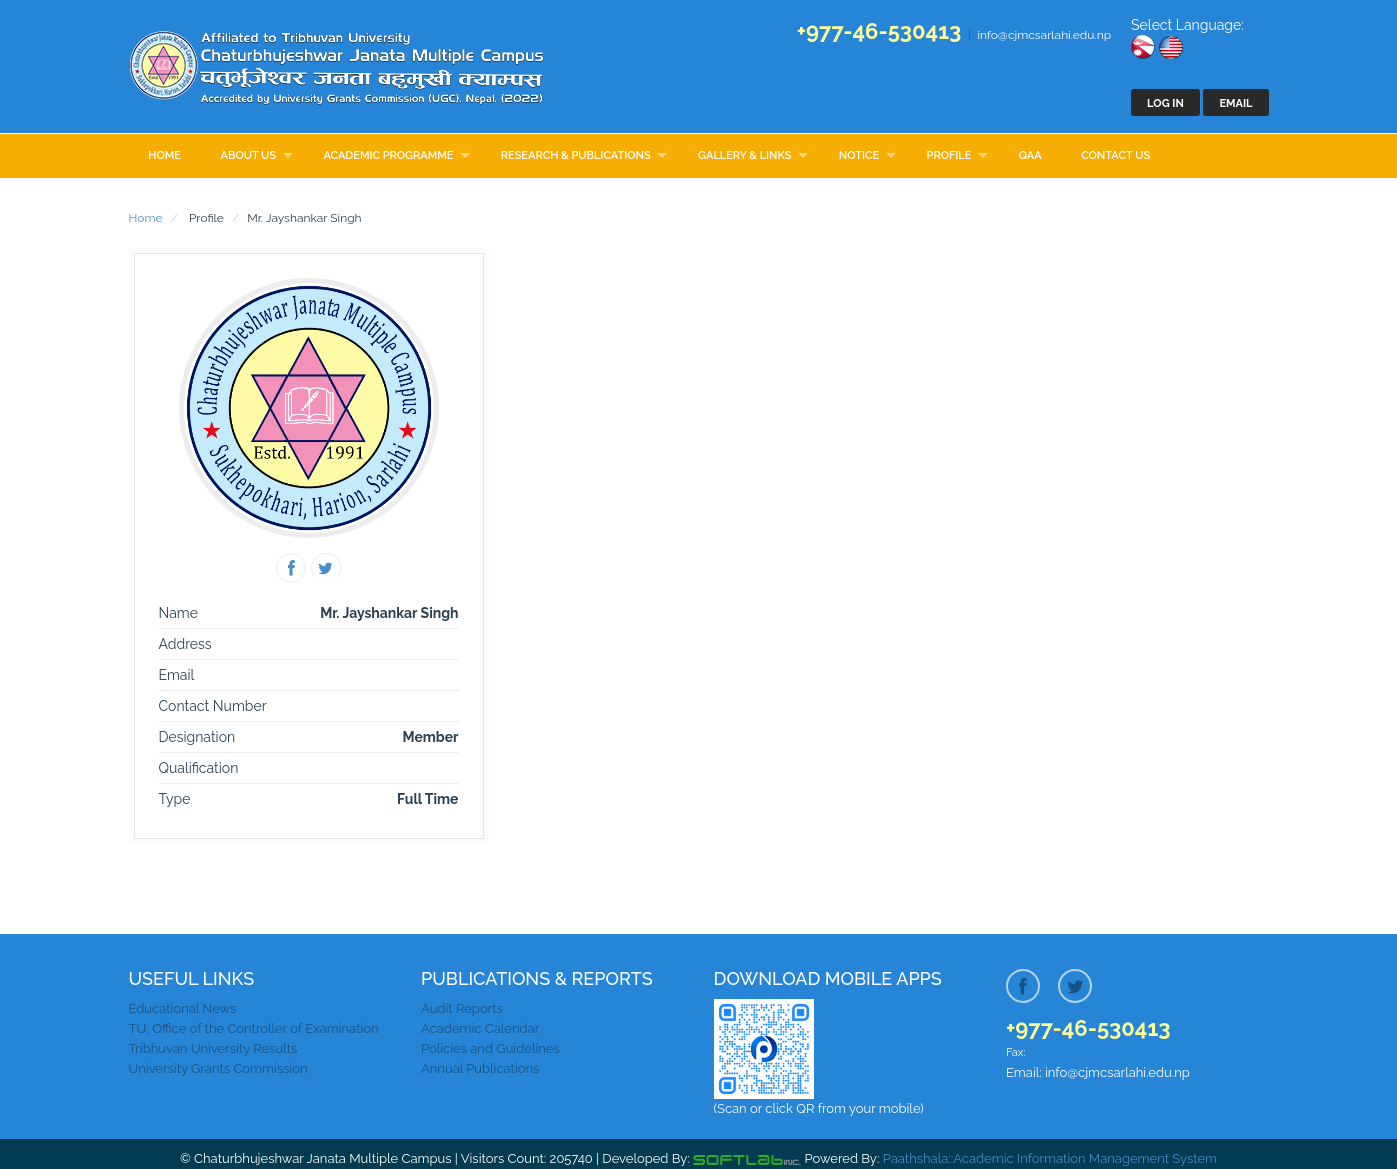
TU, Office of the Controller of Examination (254, 1028)
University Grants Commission (218, 1068)
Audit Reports (462, 1008)
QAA (1030, 155)
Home (164, 155)
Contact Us (1115, 155)
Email (1235, 103)
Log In (1165, 103)
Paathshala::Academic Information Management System (1050, 1158)
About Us (249, 155)
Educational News (183, 1008)
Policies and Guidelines (490, 1048)
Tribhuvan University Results (213, 1048)
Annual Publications (480, 1068)
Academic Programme (388, 155)
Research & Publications (576, 155)
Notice (859, 155)
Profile (949, 155)
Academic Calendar (480, 1028)
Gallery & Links (744, 155)
